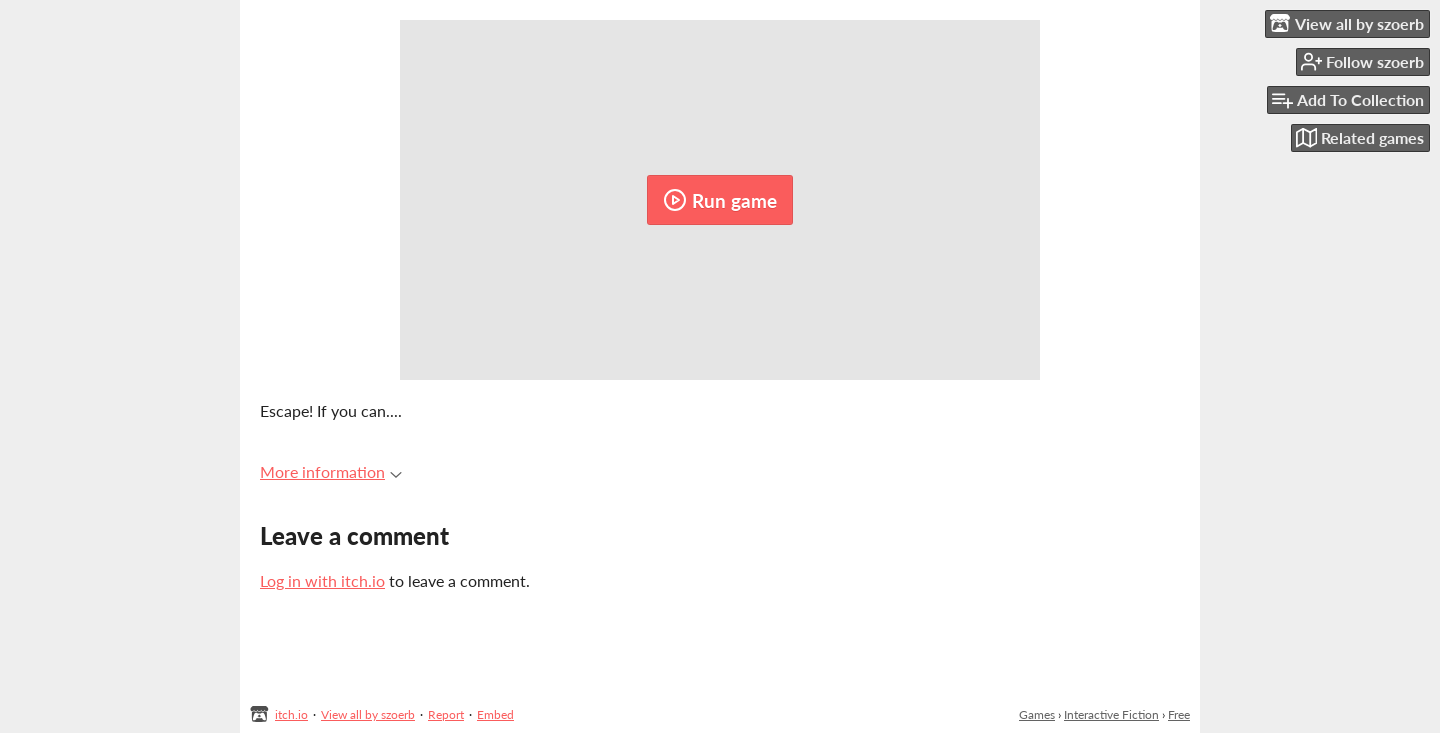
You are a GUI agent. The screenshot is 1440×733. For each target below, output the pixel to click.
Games (1037, 714)
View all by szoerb (368, 714)
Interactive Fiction (1111, 714)
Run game (720, 200)
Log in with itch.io (322, 580)
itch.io (291, 714)
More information (331, 471)
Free (1179, 714)
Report (446, 714)
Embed (495, 714)
